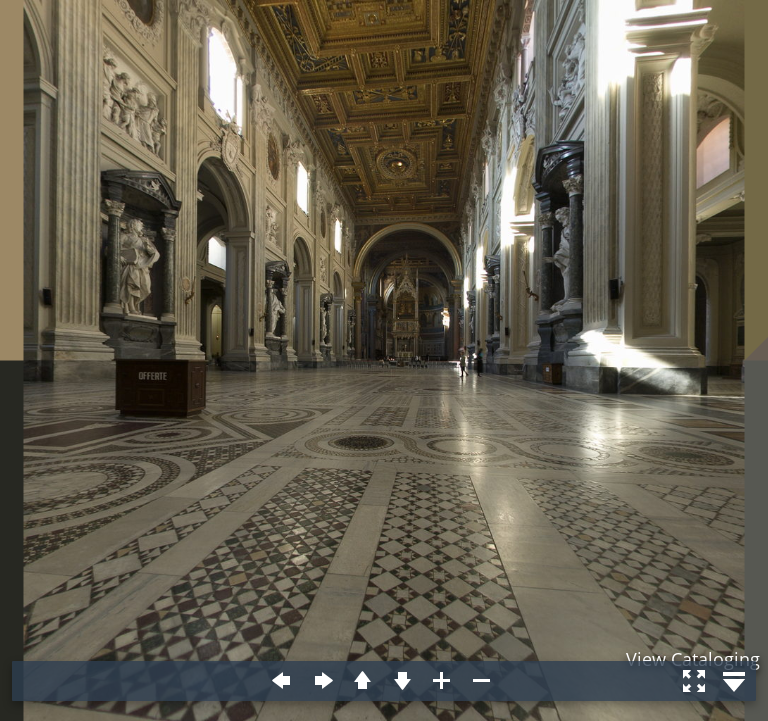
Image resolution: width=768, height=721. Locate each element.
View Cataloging (693, 659)
